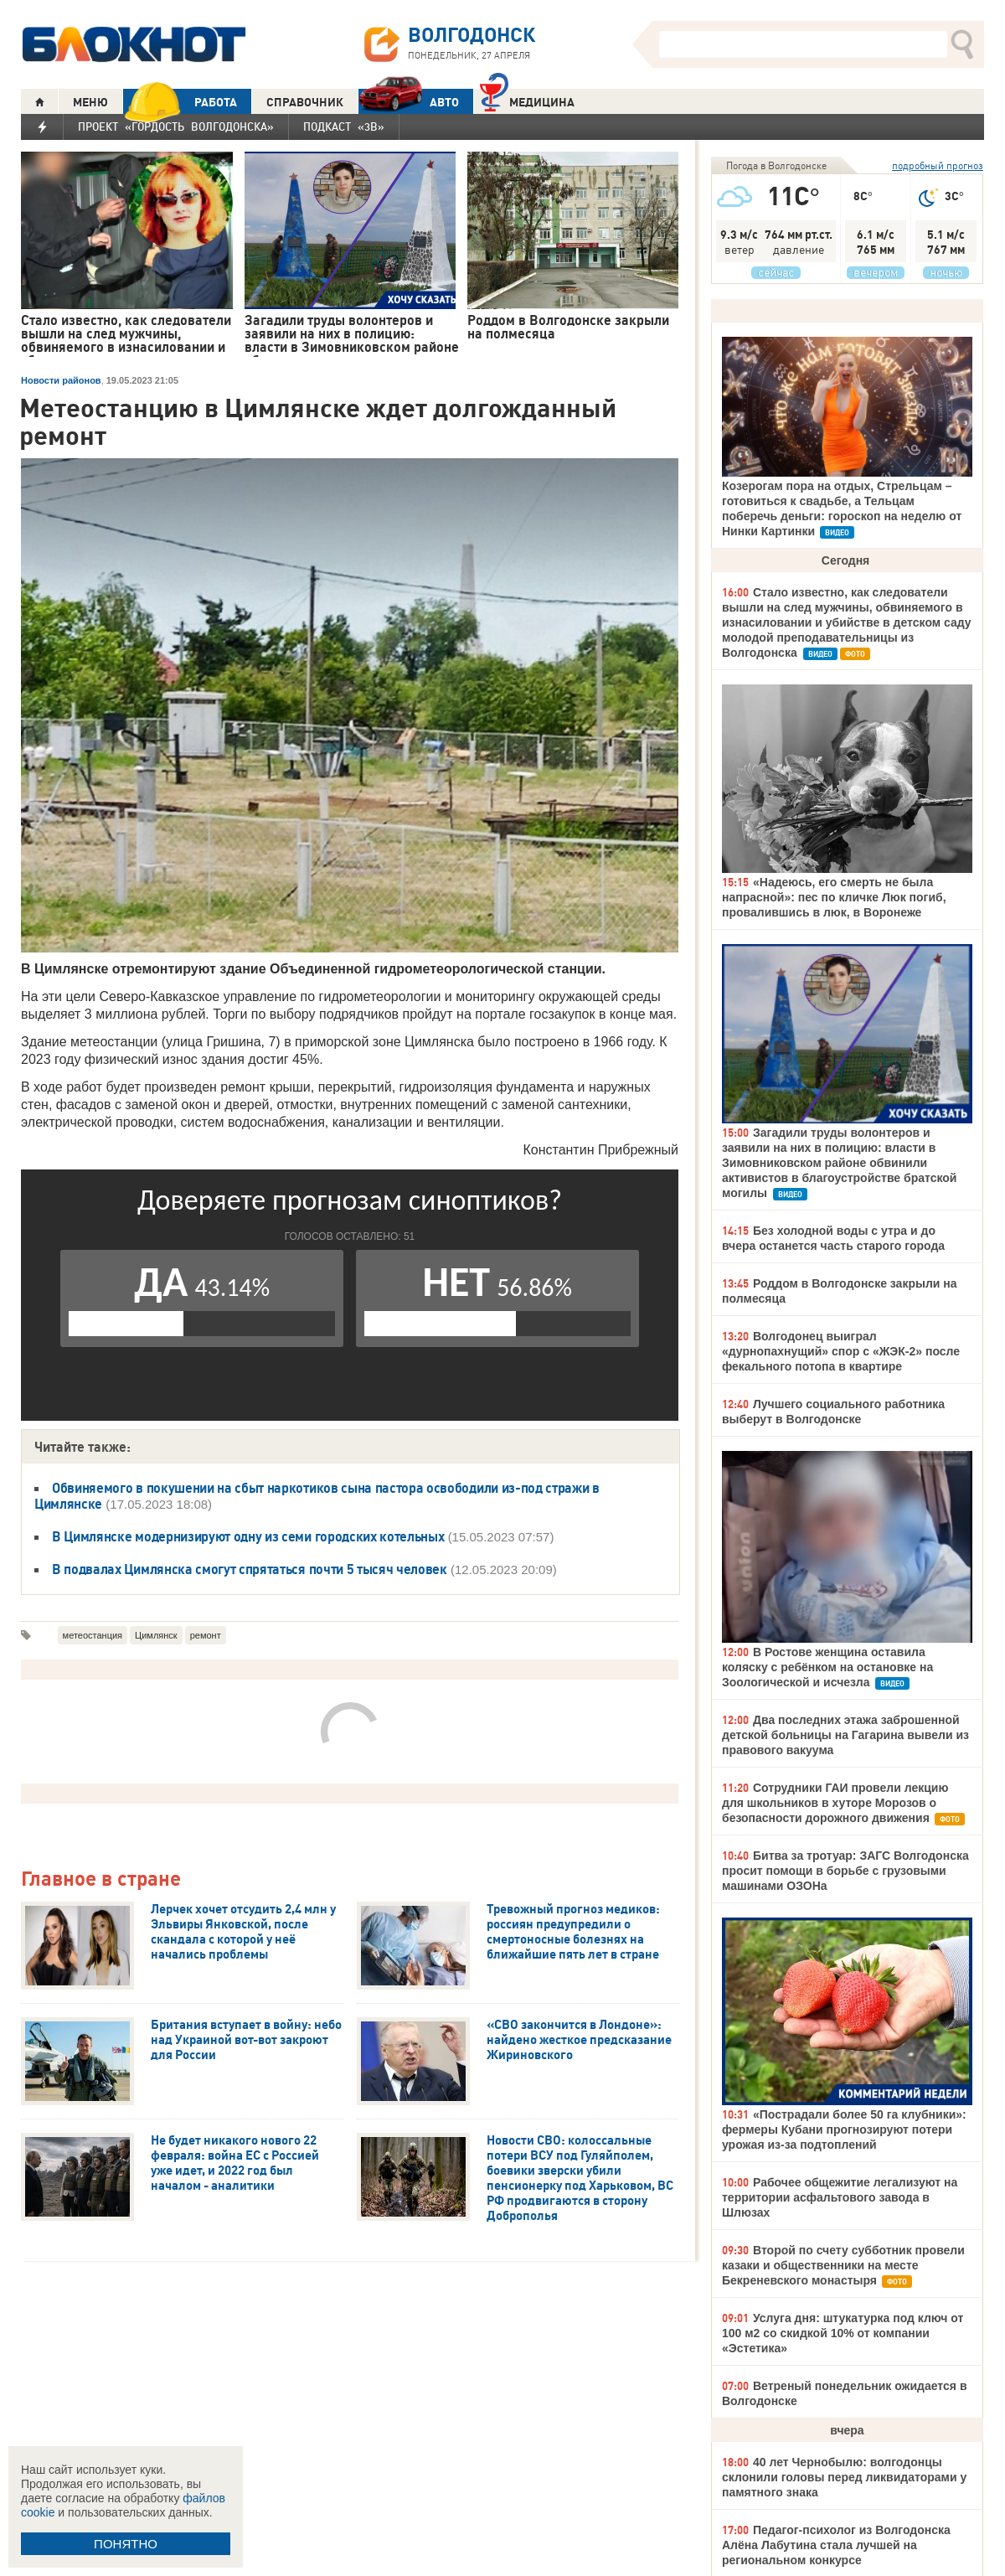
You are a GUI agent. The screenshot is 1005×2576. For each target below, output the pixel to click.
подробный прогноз (937, 165)
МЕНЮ (90, 102)
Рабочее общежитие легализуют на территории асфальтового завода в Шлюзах (839, 2197)
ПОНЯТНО (125, 2544)
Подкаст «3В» (343, 126)
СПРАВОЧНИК (304, 102)
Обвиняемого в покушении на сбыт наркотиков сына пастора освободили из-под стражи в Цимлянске (317, 1495)
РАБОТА (180, 102)
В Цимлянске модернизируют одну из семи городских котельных (248, 1536)
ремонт (205, 1635)
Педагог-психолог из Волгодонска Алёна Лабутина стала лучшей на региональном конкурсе (836, 2545)
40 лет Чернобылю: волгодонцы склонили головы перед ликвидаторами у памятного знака (844, 2477)
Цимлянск (156, 1635)
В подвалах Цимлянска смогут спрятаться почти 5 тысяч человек (249, 1569)
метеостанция (92, 1635)
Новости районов (61, 380)
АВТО (408, 102)
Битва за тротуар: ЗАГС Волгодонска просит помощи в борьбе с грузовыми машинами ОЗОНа (845, 1870)
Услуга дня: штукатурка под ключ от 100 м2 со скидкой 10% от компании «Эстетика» (842, 2333)
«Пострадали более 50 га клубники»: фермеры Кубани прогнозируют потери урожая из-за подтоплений (844, 2129)
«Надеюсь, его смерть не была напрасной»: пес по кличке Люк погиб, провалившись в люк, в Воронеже (834, 897)
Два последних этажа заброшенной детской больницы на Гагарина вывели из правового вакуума (845, 1735)
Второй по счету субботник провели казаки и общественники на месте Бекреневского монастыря (843, 2265)
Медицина (527, 100)
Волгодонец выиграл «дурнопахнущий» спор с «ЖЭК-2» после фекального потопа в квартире (841, 1351)
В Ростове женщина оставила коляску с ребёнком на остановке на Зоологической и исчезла (827, 1667)
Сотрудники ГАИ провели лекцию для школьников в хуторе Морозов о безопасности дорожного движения (835, 1803)
